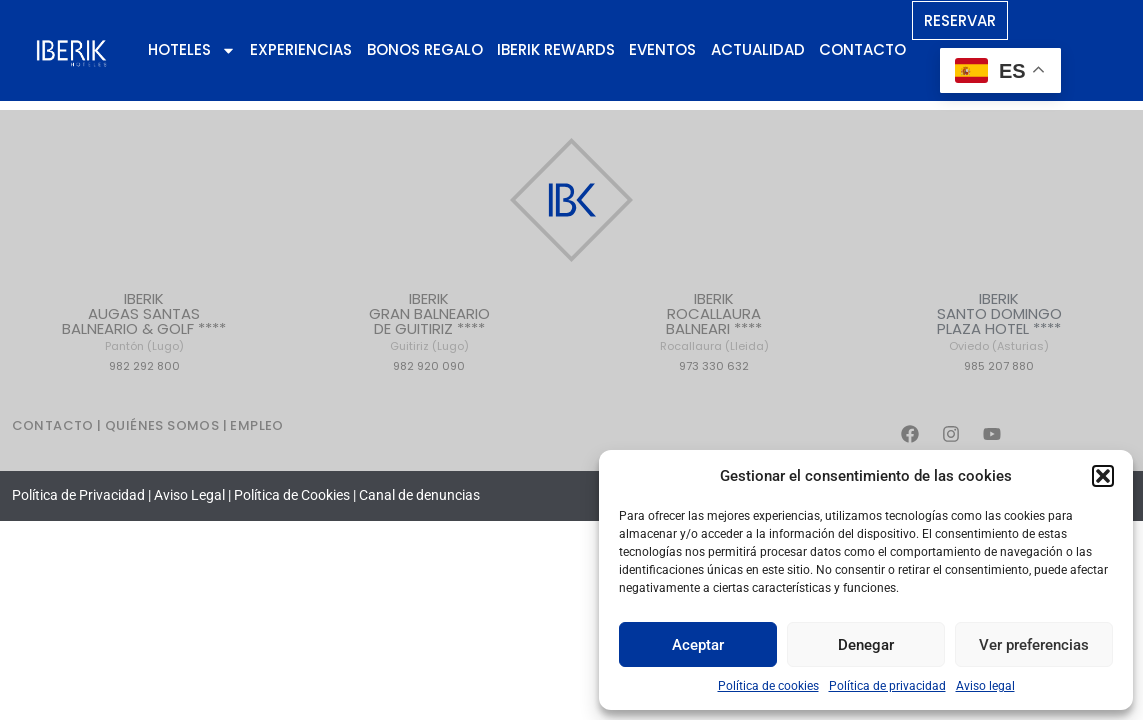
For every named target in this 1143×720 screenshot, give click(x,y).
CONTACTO (53, 425)
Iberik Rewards (556, 49)
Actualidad (758, 49)
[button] (1103, 476)
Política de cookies (768, 686)
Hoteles (192, 50)
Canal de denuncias (419, 495)
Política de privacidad (887, 686)
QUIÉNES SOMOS (164, 425)
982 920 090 (429, 366)
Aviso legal (985, 686)
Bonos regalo (425, 49)
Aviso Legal (189, 495)
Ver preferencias (1034, 645)
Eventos (662, 49)
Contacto (862, 49)
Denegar (866, 645)
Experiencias (301, 49)
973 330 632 (714, 366)
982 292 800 (144, 366)
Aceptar (698, 645)
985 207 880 (999, 366)
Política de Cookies (292, 495)
